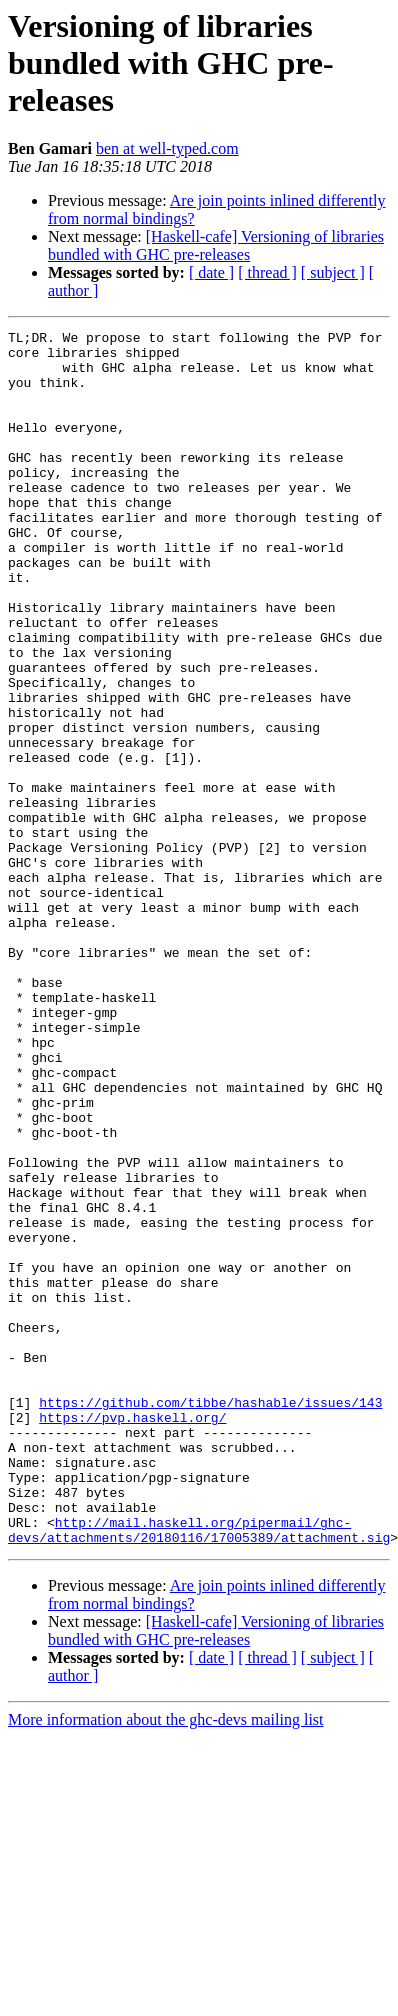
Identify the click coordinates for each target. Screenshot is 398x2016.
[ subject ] (333, 272)
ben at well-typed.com (167, 148)
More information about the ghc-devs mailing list (166, 1962)
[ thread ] (267, 272)
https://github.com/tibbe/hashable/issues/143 (210, 1618)
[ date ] (211, 272)
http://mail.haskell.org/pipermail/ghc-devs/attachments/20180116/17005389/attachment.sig (199, 1771)
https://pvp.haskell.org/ (132, 1636)
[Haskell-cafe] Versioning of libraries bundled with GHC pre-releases (216, 245)
